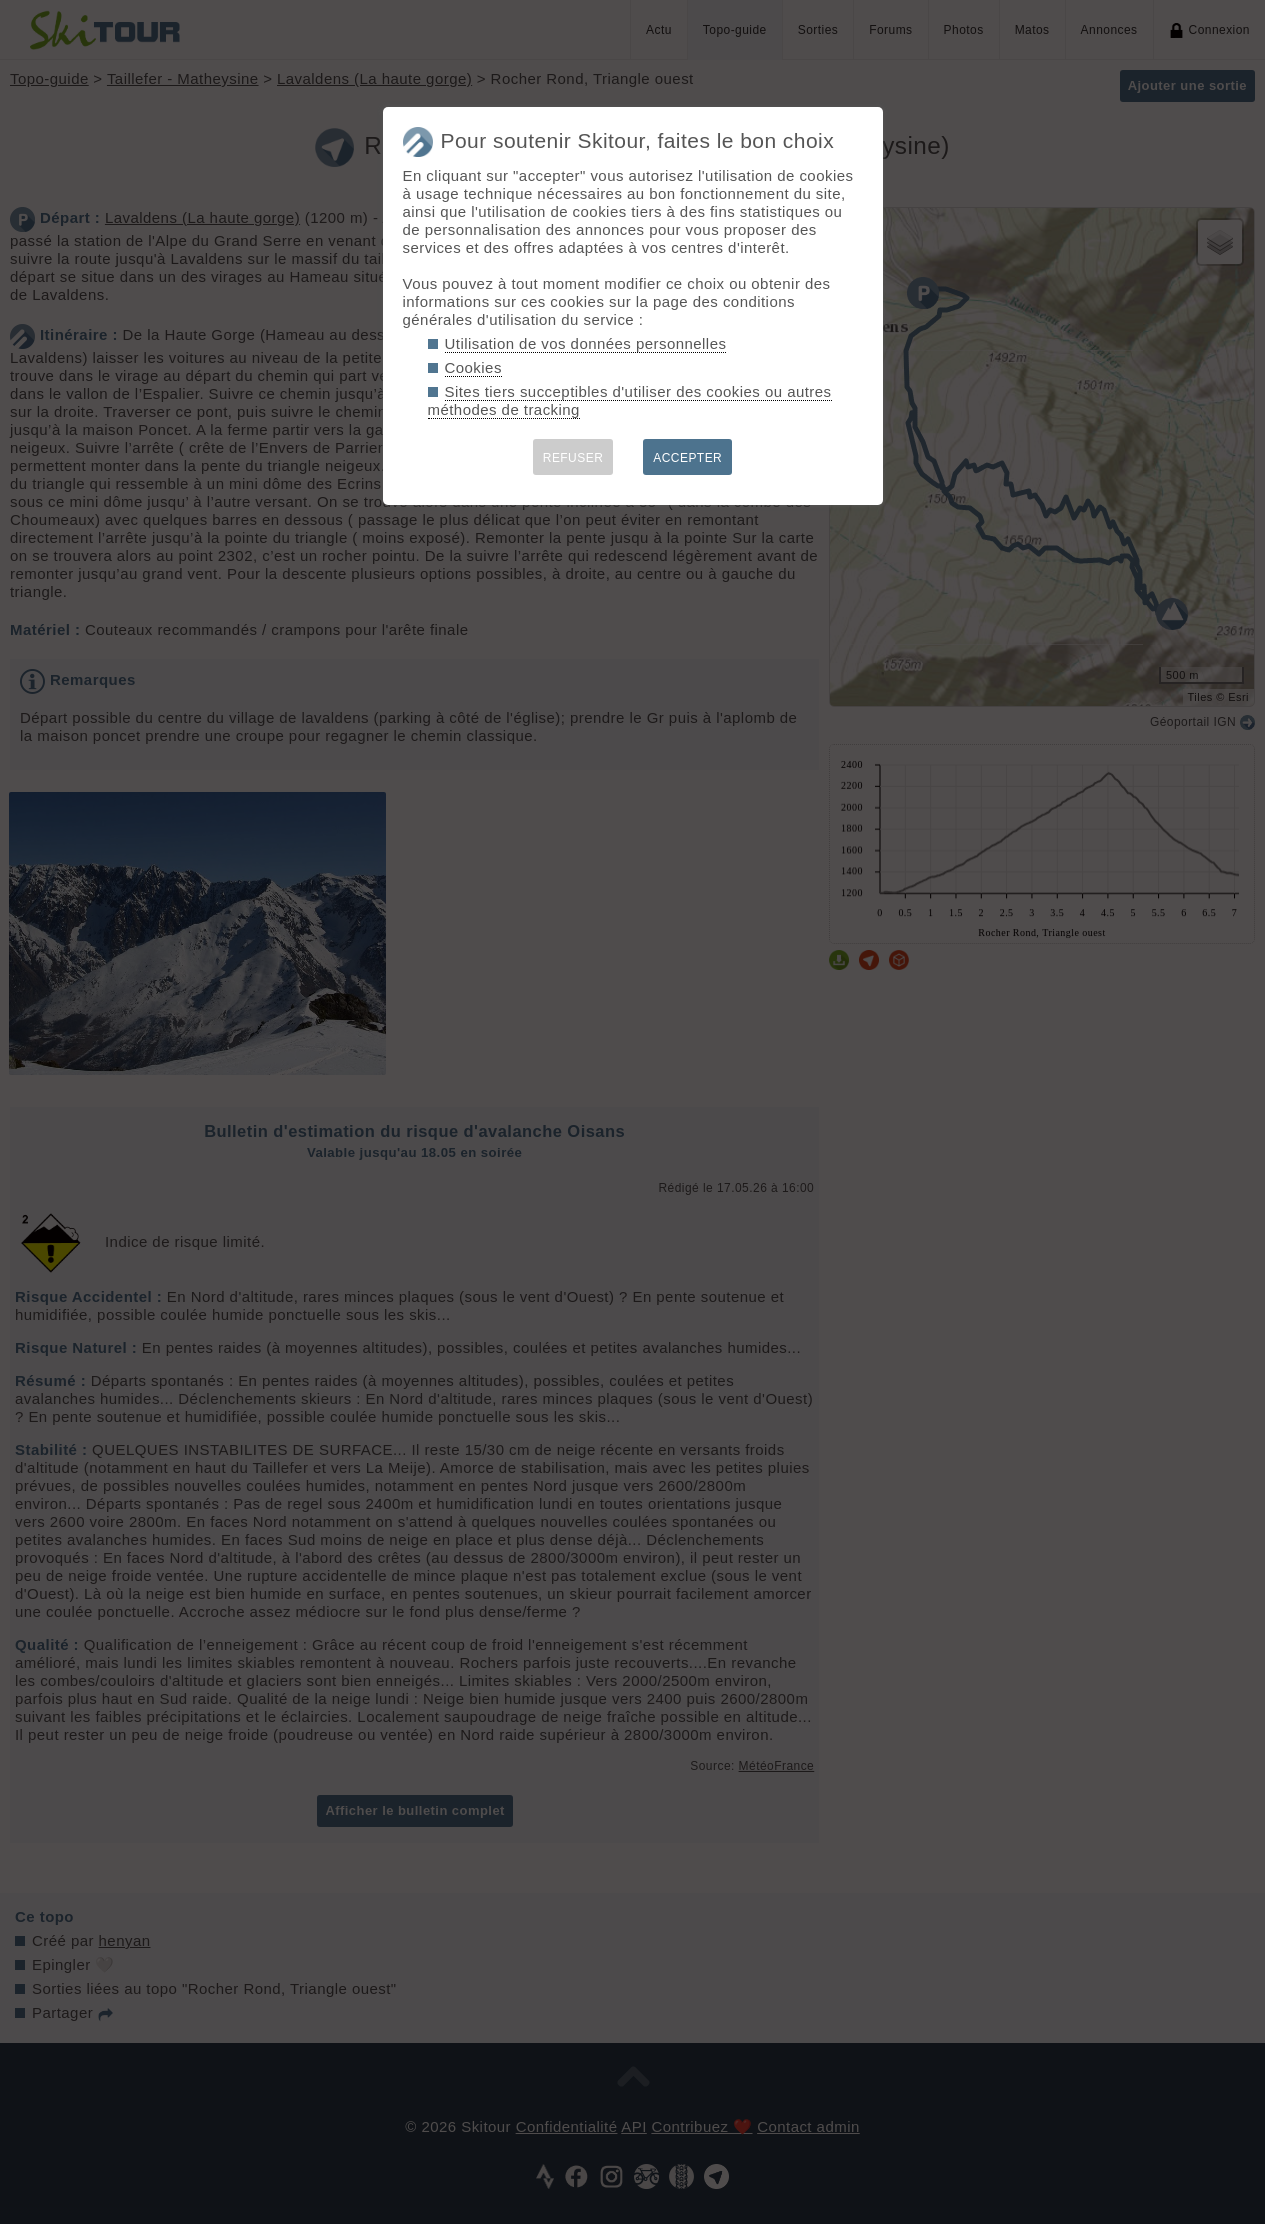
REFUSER (573, 458)
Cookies (473, 367)
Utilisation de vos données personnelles (586, 343)
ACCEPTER (687, 458)
